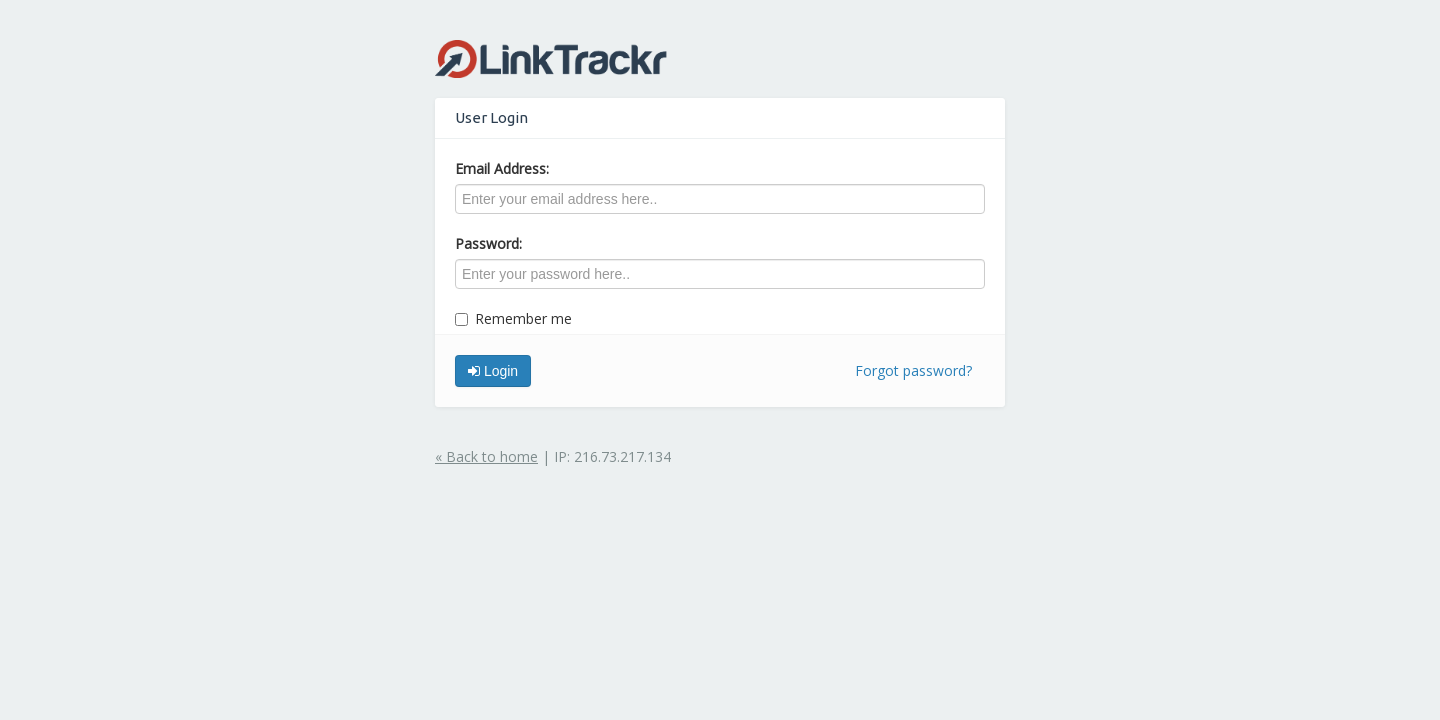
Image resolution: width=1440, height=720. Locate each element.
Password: (488, 243)
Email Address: (502, 168)
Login (493, 371)
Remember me (513, 318)
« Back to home (486, 456)
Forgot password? (913, 370)
